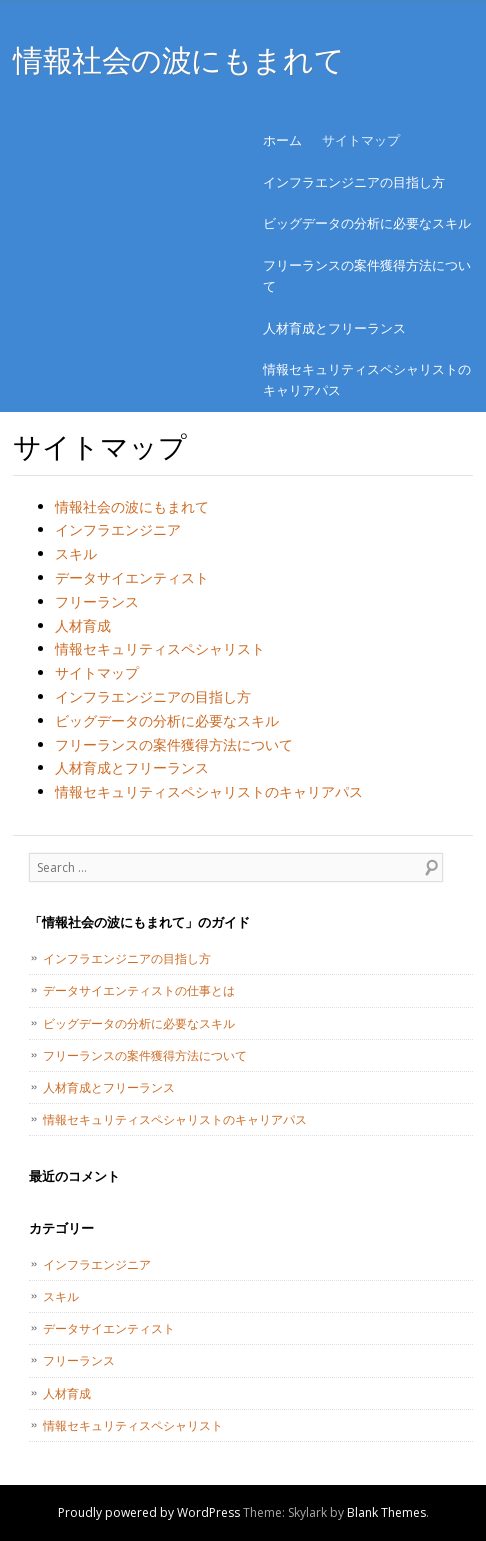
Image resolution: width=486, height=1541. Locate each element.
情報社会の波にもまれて (178, 59)
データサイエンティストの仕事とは (139, 990)
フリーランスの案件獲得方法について (367, 275)
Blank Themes (386, 1512)
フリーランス (97, 601)
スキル (76, 553)
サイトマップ (361, 140)
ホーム (282, 140)
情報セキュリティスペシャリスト (160, 648)
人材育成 (83, 625)
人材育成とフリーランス (334, 328)
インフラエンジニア (118, 529)
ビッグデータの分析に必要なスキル (367, 223)
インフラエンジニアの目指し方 (354, 182)
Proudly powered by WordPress (149, 1512)
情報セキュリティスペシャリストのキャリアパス (367, 379)
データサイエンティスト (132, 577)
